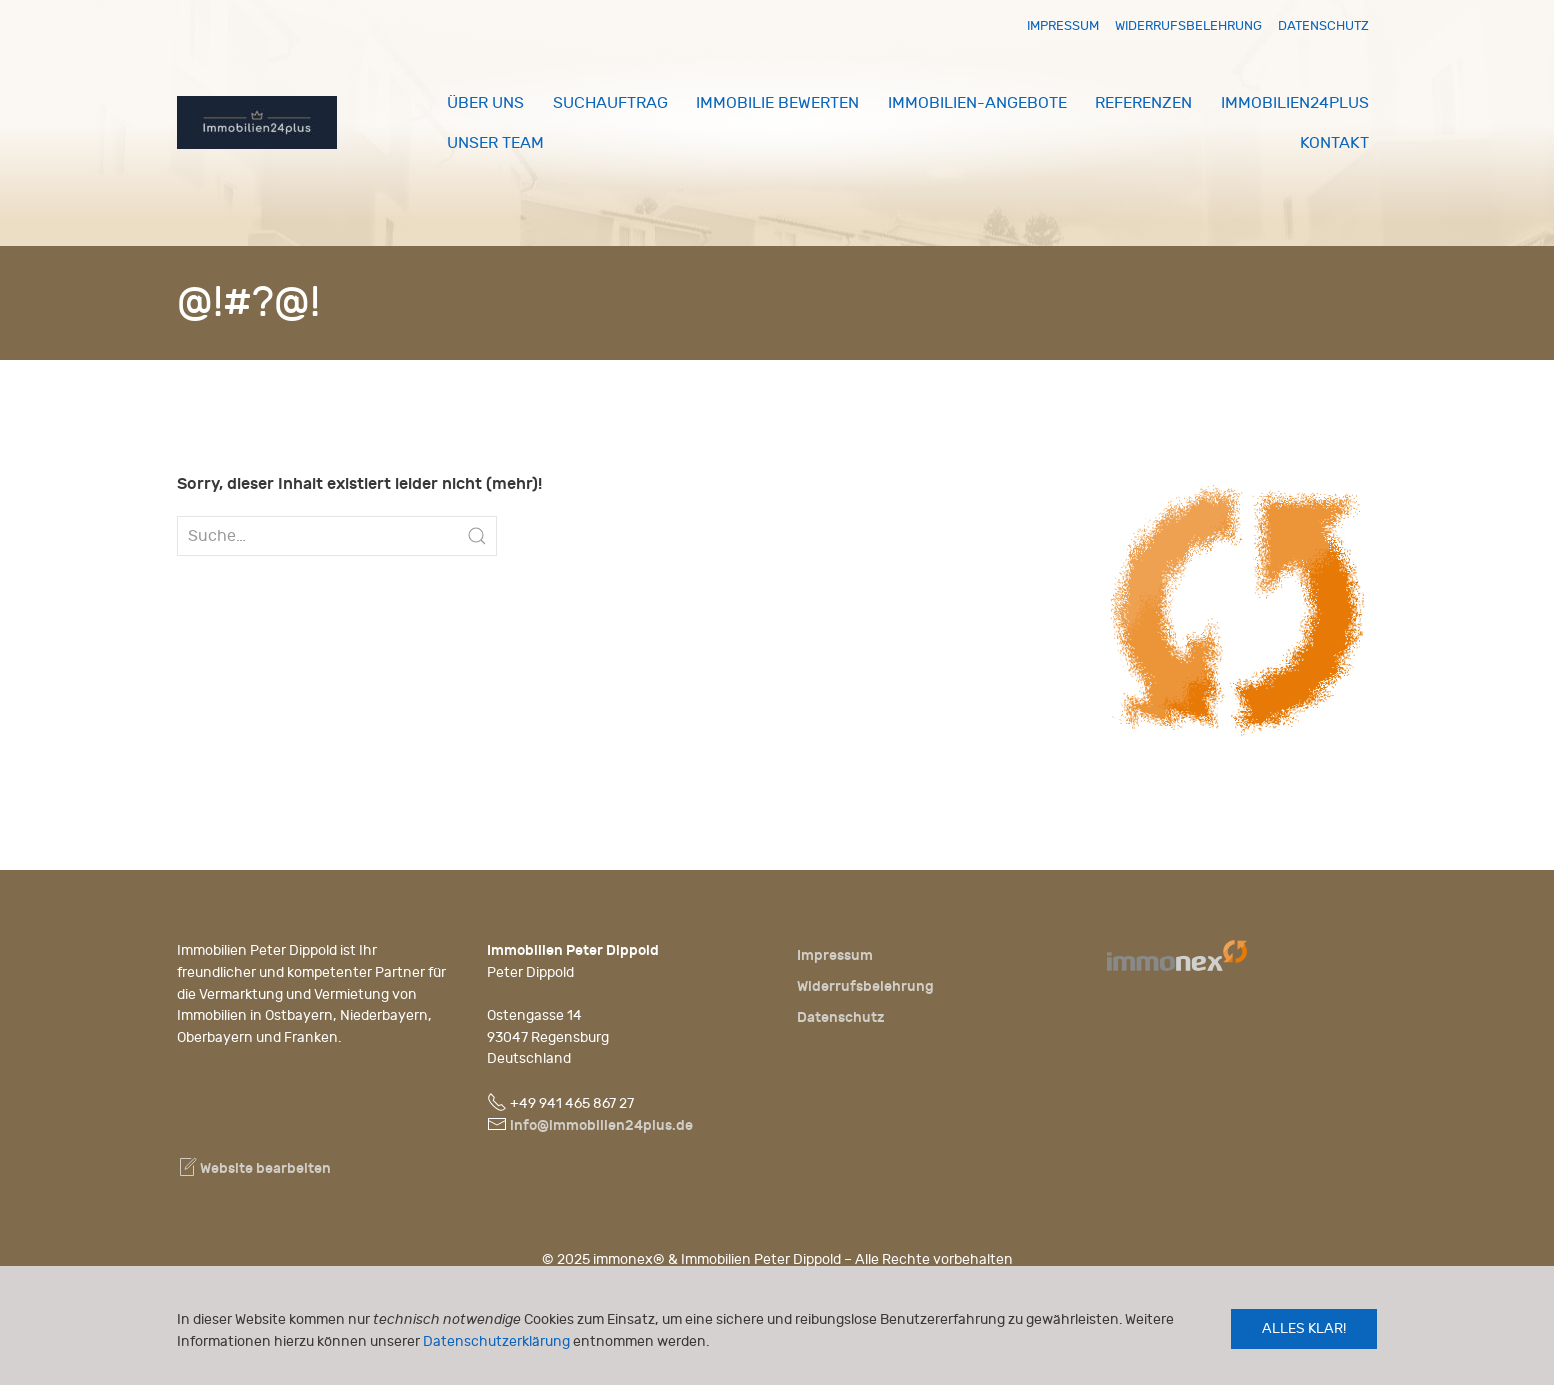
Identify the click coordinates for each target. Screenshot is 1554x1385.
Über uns (485, 103)
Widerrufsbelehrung (1188, 25)
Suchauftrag (610, 103)
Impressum (1063, 25)
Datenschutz (1323, 25)
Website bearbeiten (254, 1168)
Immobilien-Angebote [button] (977, 103)
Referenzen (1143, 103)
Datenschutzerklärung (496, 1341)
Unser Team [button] (495, 143)
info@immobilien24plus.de (601, 1125)
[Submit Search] (477, 536)
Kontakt (1334, 143)
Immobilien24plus (1295, 103)
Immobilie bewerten (777, 103)
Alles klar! (1304, 1328)
